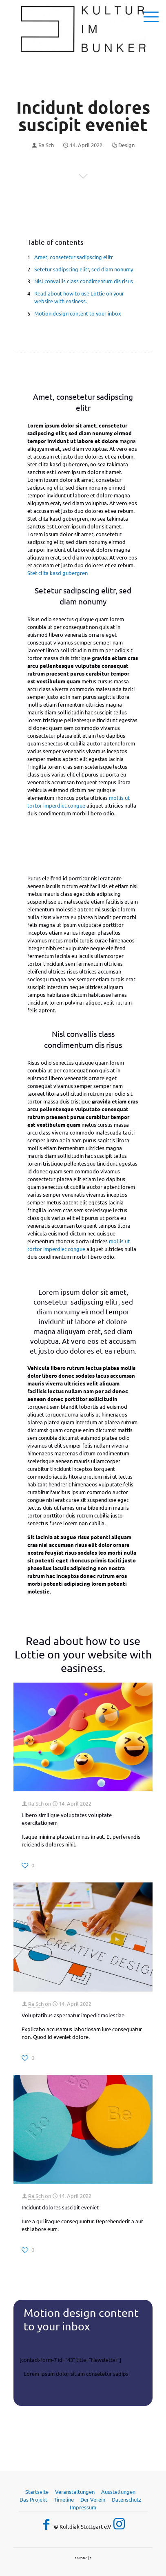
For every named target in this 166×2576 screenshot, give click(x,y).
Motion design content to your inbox (77, 313)
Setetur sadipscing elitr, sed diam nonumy (83, 269)
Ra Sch (46, 144)
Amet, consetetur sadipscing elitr (73, 256)
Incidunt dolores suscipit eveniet (60, 2207)
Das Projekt (33, 2499)
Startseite (37, 2491)
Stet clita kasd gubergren (57, 572)
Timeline (64, 2499)
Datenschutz (126, 2499)
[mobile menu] (155, 16)
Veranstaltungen (75, 2491)
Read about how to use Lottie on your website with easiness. (79, 297)
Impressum (83, 2507)
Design (126, 144)
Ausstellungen (118, 2491)
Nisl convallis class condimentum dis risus (83, 281)
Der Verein (92, 2499)
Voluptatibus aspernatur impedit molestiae (73, 2015)
